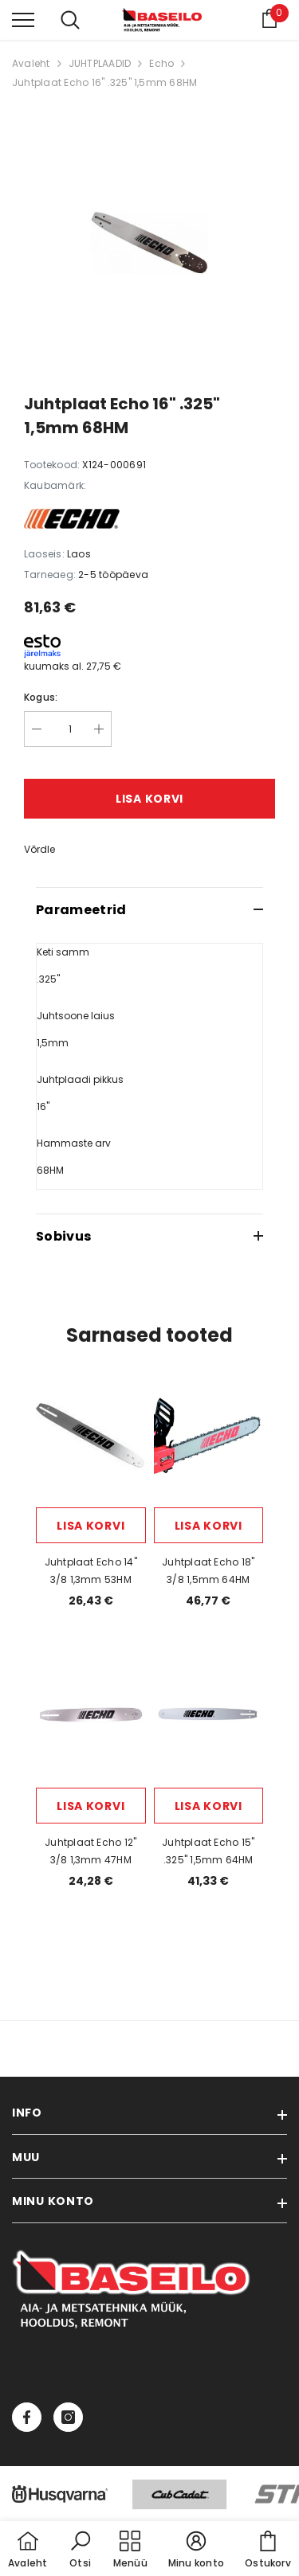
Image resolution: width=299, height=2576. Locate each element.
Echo (161, 63)
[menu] (23, 19)
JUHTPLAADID (100, 63)
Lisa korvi (149, 799)
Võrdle (39, 849)
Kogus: (40, 697)
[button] (80, 2550)
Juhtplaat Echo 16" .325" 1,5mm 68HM (104, 82)
